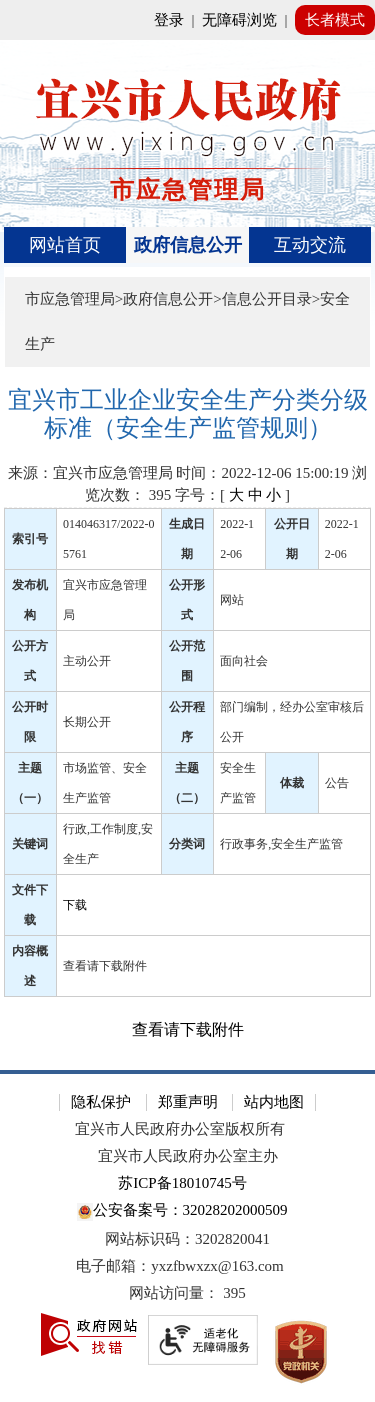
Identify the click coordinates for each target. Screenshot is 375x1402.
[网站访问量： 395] (187, 1293)
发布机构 (30, 600)
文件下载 (30, 905)
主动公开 (87, 661)
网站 (232, 600)
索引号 (30, 539)
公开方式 (30, 661)
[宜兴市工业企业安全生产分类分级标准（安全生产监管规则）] (188, 414)
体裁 (292, 783)
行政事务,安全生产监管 (281, 844)
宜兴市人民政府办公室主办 (188, 1156)
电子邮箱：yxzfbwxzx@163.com (180, 1266)
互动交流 (310, 245)
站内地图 (274, 1102)
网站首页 (65, 245)
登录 (169, 20)
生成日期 (187, 539)
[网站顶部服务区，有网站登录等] (187, 20)
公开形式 (187, 600)
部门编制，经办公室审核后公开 (292, 722)
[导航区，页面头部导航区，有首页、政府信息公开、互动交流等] (188, 245)
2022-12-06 (237, 539)
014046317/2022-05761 (108, 539)
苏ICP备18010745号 (182, 1183)
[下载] (214, 904)
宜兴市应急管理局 (105, 600)
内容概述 (30, 966)
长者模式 (335, 20)
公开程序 (187, 722)
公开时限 (30, 722)
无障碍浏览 (239, 20)
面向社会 (244, 661)
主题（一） (30, 783)
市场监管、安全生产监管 (105, 783)
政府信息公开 (188, 245)
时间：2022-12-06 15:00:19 (262, 473)
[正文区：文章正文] (188, 714)
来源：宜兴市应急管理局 (90, 473)
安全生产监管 (238, 783)
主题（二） (187, 783)
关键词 (30, 844)
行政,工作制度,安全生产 (108, 844)
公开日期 (292, 539)
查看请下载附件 (105, 966)
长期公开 (87, 722)
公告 (337, 783)
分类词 (187, 844)
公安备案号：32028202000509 (182, 1211)
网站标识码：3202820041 (187, 1239)
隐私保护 (101, 1102)
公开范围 (187, 661)
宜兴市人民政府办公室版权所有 (180, 1129)
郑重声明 (188, 1102)
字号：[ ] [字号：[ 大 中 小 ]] (232, 495)
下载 (75, 905)
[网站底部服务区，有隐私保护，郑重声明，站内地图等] (187, 1236)
